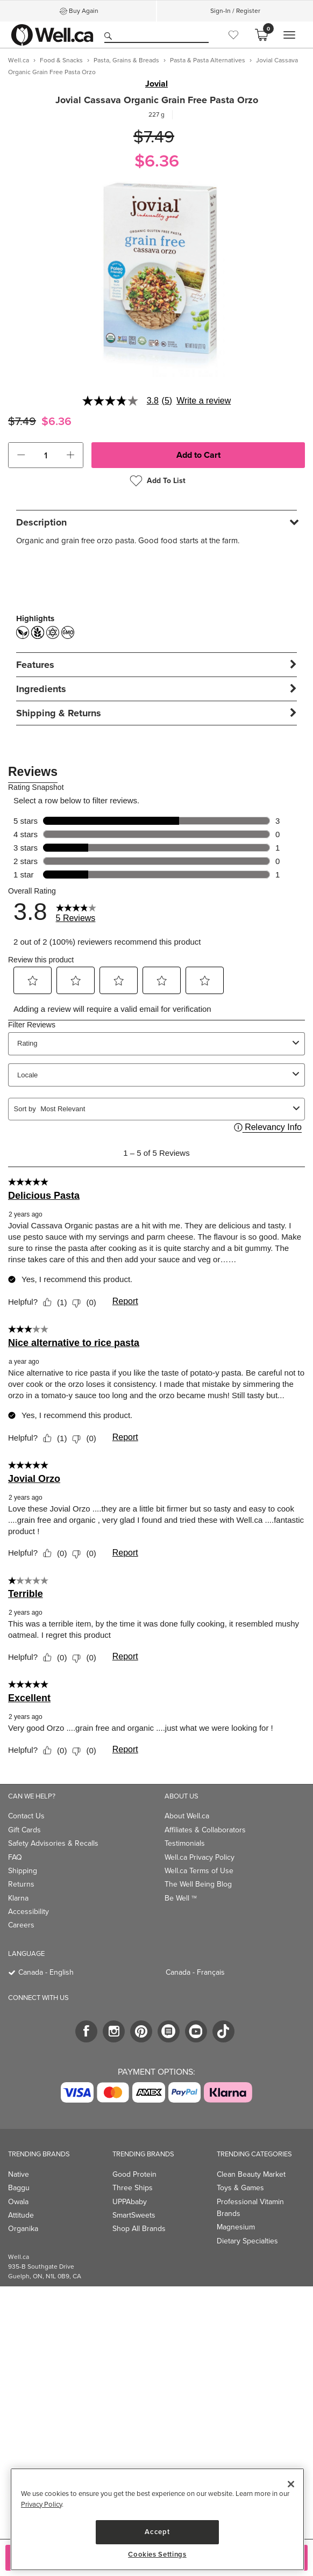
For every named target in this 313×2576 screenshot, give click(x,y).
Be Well (181, 1898)
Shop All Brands (139, 2228)
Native (18, 2174)
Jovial (156, 84)
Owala (18, 2201)
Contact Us (26, 1816)
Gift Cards (24, 1830)
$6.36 (156, 161)
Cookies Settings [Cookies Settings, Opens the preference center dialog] (157, 2554)
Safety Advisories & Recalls (53, 1843)
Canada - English (46, 1972)
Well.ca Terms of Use (199, 1870)
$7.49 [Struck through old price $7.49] (153, 137)
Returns (21, 1884)
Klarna (18, 1898)
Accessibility (28, 1911)
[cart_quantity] (45, 455)
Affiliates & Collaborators (205, 1830)
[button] (21, 455)
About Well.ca (187, 1816)
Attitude (21, 2215)
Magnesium (236, 2227)
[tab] (156, 522)
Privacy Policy (41, 2504)
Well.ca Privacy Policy (199, 1857)
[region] (157, 2519)
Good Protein (134, 2174)
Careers (21, 1925)
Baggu (19, 2187)
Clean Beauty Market (251, 2174)
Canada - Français (195, 1972)
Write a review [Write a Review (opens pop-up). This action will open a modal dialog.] (203, 401)
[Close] (291, 2484)
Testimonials (185, 1843)
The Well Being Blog (198, 1884)
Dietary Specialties (247, 2241)
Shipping (22, 1870)
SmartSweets (133, 2215)
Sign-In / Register (235, 11)
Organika (23, 2228)
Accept (157, 2532)
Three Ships (132, 2187)
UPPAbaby (129, 2201)
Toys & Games (240, 2187)
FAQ (15, 1857)
